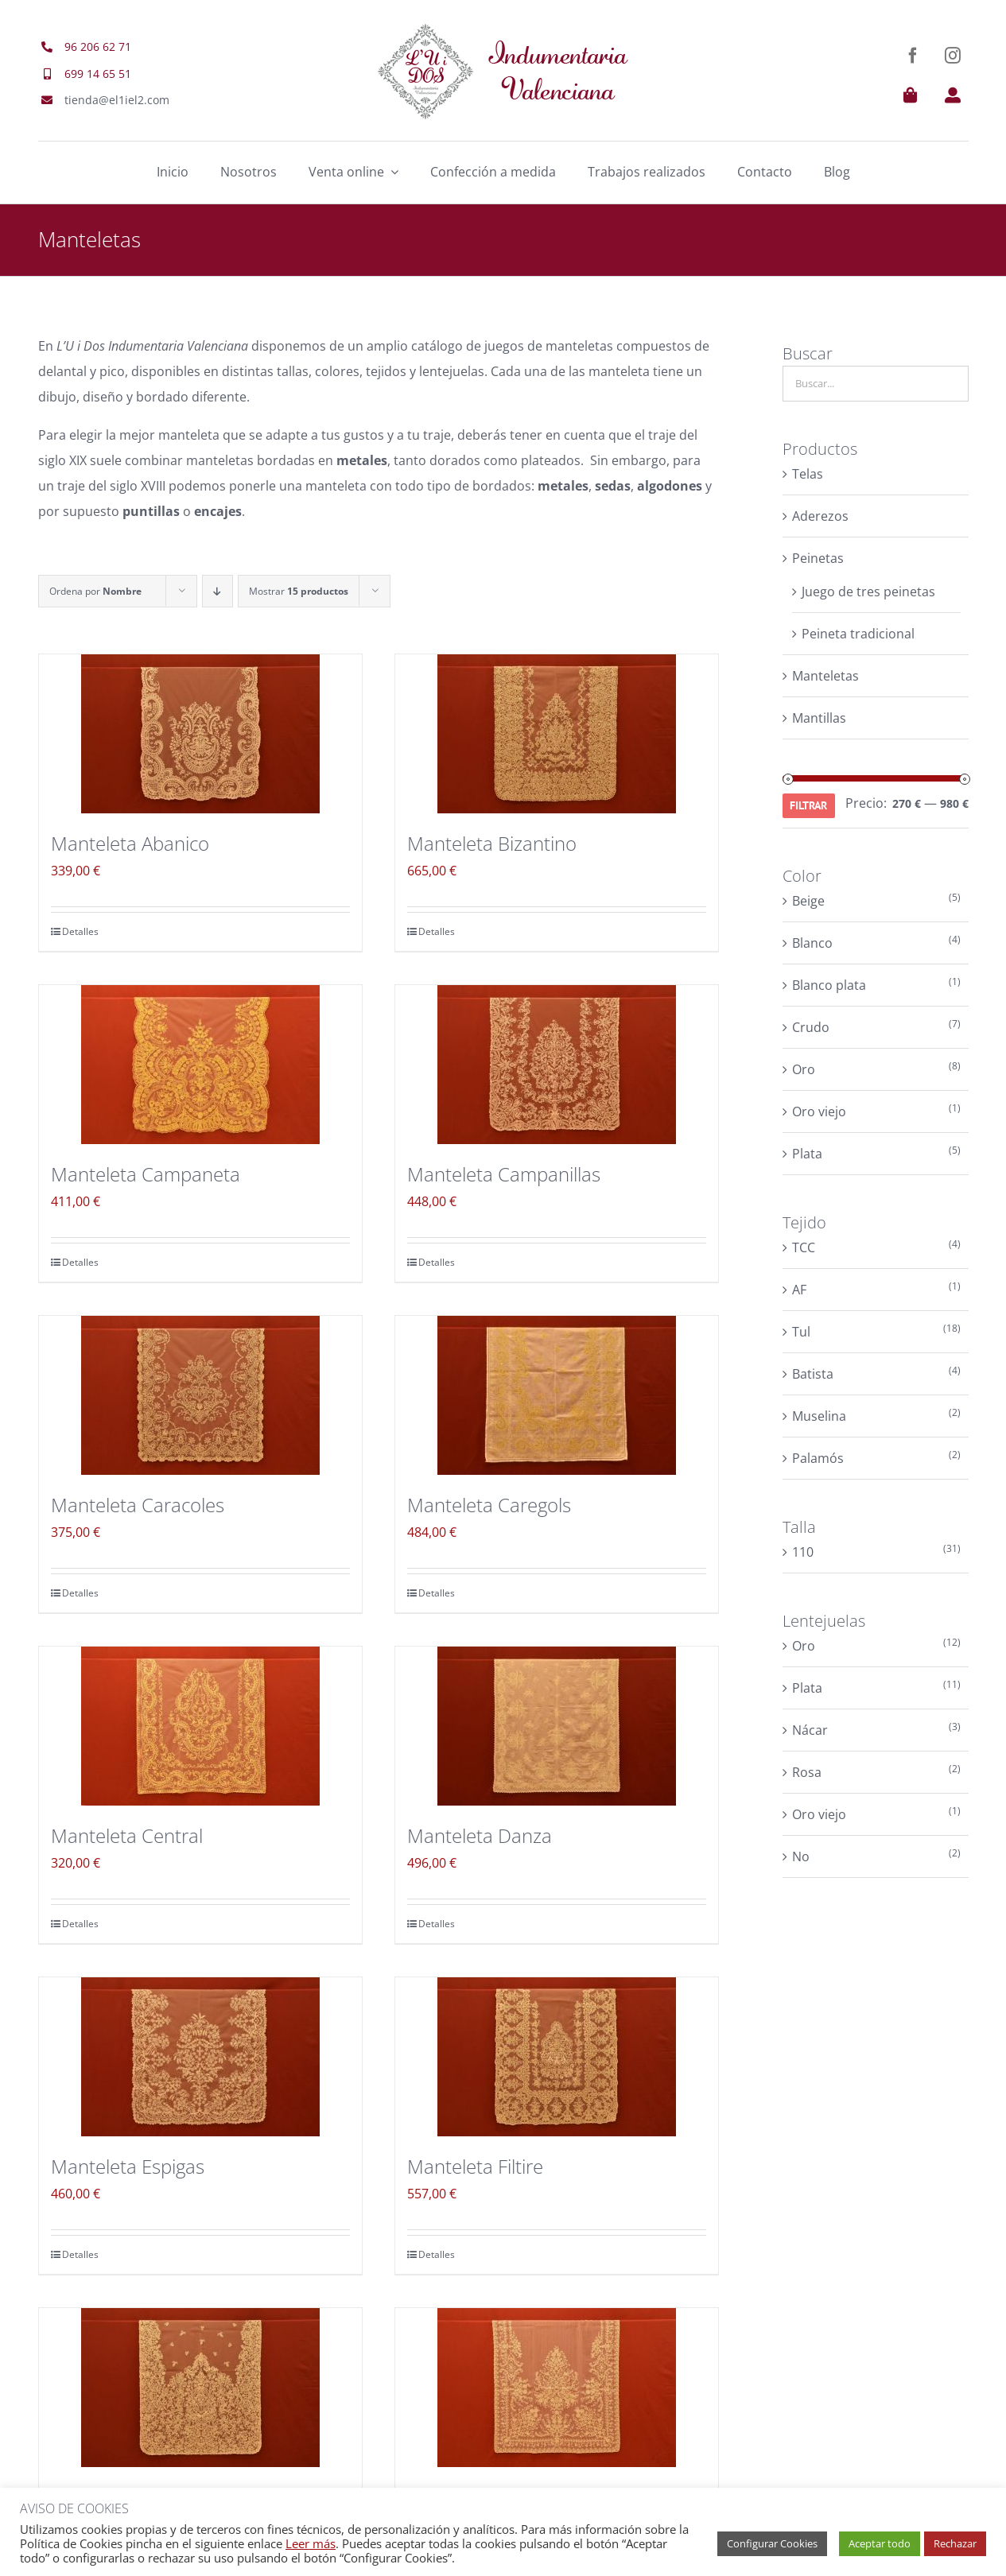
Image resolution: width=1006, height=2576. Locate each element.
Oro (803, 1069)
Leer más (310, 2543)
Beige (808, 901)
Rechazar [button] (955, 2543)
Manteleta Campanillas (503, 1174)
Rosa (807, 1772)
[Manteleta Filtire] (556, 2056)
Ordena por (95, 591)
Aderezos (820, 516)
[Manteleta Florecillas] (556, 2387)
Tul (801, 1331)
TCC (803, 1247)
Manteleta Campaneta (145, 1174)
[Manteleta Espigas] (200, 2056)
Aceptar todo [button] (880, 2543)
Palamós (818, 1458)
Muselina (819, 1416)
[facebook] (913, 56)
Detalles (80, 931)
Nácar (810, 1730)
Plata (807, 1153)
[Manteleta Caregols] (556, 1395)
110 (803, 1552)
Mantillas (819, 718)
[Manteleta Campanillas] (556, 1064)
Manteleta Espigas (127, 2166)
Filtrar (808, 805)
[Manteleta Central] (200, 1726)
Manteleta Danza (479, 1835)
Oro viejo (819, 1111)
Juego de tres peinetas (868, 591)
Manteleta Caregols (489, 1505)
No (801, 1856)
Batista (812, 1374)
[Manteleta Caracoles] (200, 1395)
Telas (807, 474)
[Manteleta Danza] (556, 1726)
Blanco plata (829, 985)
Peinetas (818, 558)
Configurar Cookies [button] (772, 2543)
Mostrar (298, 591)
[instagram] (953, 56)
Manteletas (825, 676)
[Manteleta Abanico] (200, 733)
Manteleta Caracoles (137, 1505)
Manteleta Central (127, 1835)
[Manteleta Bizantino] (556, 733)
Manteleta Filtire (475, 2166)
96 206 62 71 (97, 46)
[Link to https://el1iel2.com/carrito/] (910, 95)
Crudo (810, 1027)
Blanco (812, 943)
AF (799, 1289)
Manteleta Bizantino (492, 843)
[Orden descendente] (217, 591)
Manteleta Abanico (130, 843)
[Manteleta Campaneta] (200, 1064)
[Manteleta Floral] (200, 2387)
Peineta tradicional (858, 633)
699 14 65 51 (97, 73)
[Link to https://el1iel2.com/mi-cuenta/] (953, 95)
